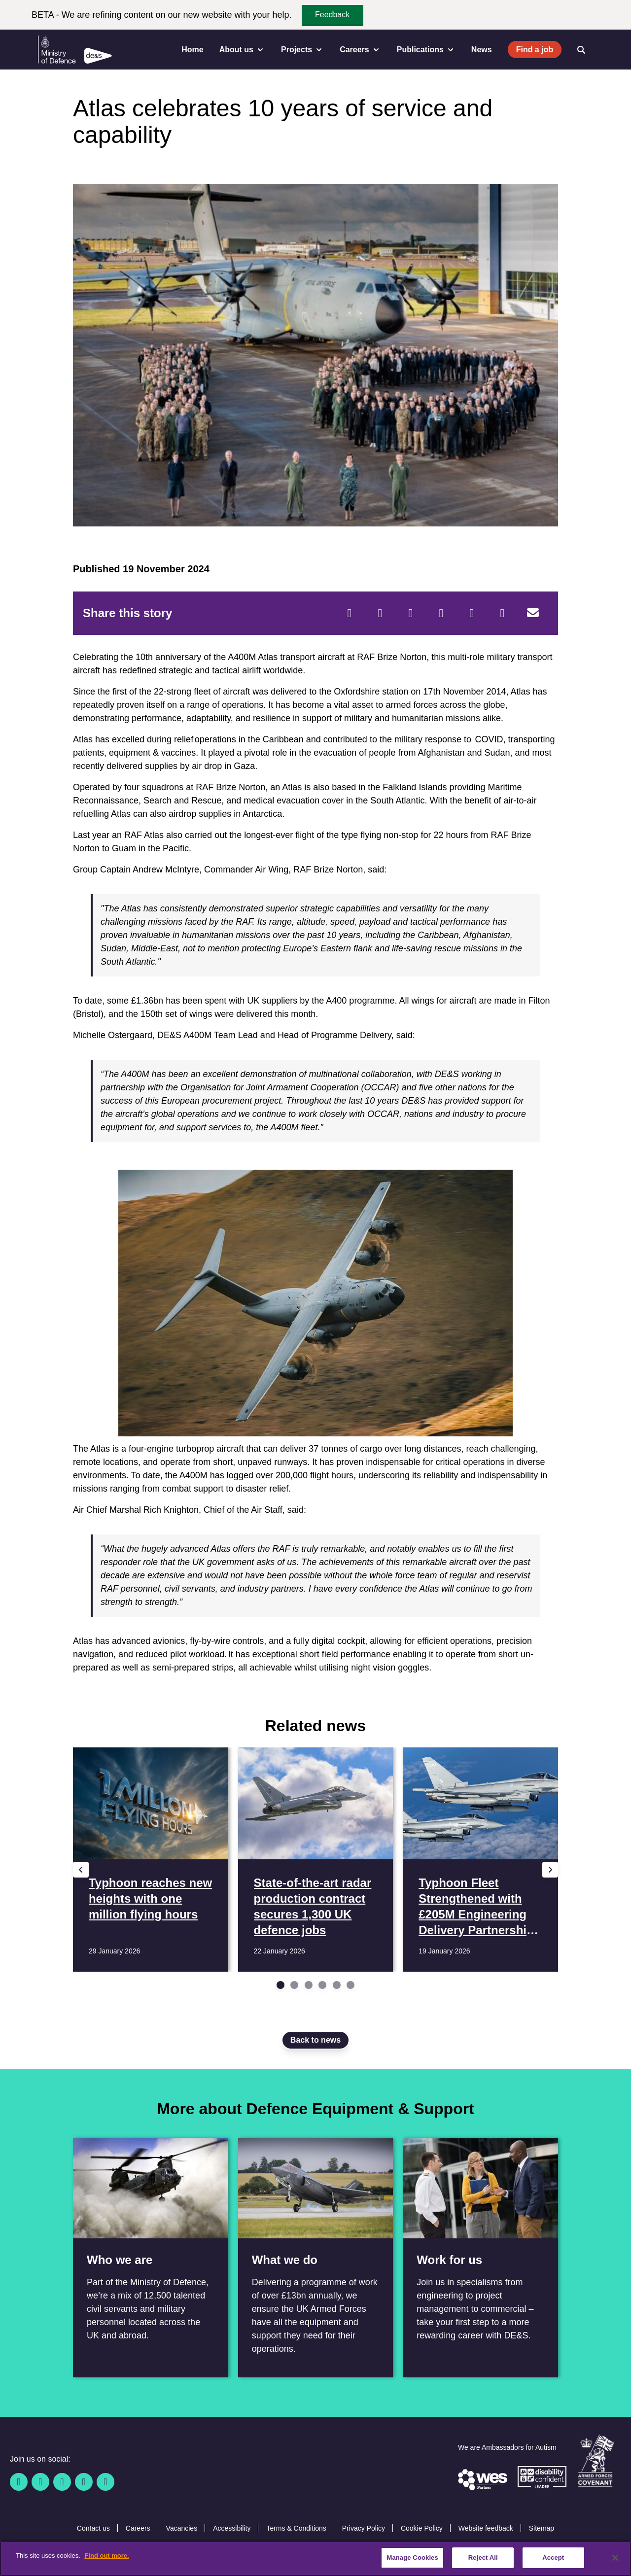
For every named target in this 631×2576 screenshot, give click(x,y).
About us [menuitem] (242, 50)
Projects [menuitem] (302, 50)
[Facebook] (349, 613)
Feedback (332, 14)
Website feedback (485, 2528)
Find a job (535, 49)
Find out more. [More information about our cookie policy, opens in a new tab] (106, 2555)
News (481, 49)
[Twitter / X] (40, 2482)
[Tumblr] (502, 613)
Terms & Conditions (296, 2528)
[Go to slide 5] (337, 1985)
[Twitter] (380, 613)
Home (192, 49)
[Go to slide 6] (350, 1985)
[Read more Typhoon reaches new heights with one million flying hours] (150, 1859)
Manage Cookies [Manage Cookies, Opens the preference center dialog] (412, 2557)
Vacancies (182, 2528)
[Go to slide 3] (309, 1985)
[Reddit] (410, 613)
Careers (138, 2528)
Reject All (483, 2557)
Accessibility (231, 2528)
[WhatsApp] (471, 613)
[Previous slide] (81, 1870)
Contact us (93, 2528)
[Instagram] (105, 2482)
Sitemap (541, 2528)
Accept (553, 2557)
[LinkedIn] (441, 613)
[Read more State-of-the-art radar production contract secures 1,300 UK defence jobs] (315, 1859)
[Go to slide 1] (280, 1985)
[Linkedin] (62, 2482)
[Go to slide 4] (322, 1985)
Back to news (315, 2040)
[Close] (615, 2558)
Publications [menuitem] (426, 50)
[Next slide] (550, 1870)
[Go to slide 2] (294, 1985)
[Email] (533, 613)
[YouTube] (84, 2482)
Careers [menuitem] (360, 50)
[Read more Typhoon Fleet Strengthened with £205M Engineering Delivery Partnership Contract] (480, 1859)
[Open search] (581, 50)
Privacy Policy (363, 2528)
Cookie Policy (422, 2528)
